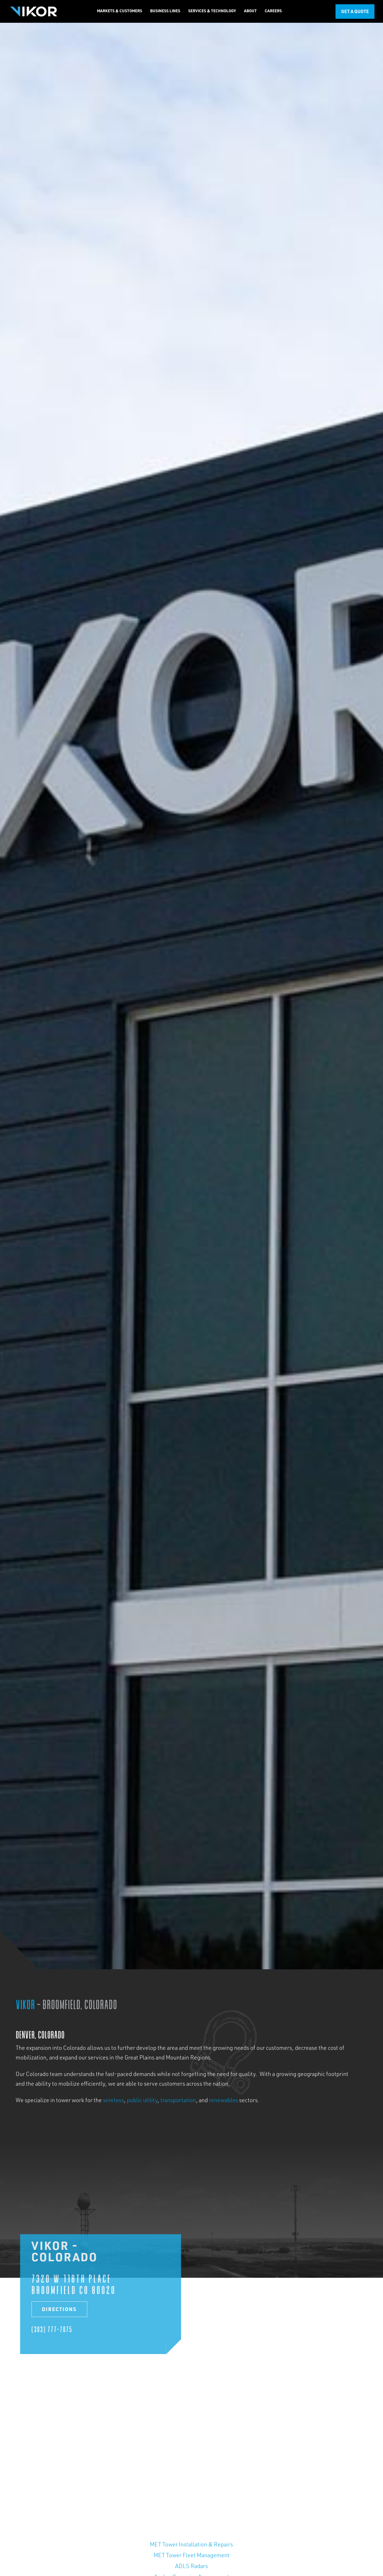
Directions (57, 2309)
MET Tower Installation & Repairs (191, 2545)
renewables (223, 2101)
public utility (142, 2101)
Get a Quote (355, 12)
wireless (113, 2101)
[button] (119, 11)
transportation (178, 2101)
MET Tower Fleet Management (191, 2556)
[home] (33, 11)
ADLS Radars (191, 2567)
